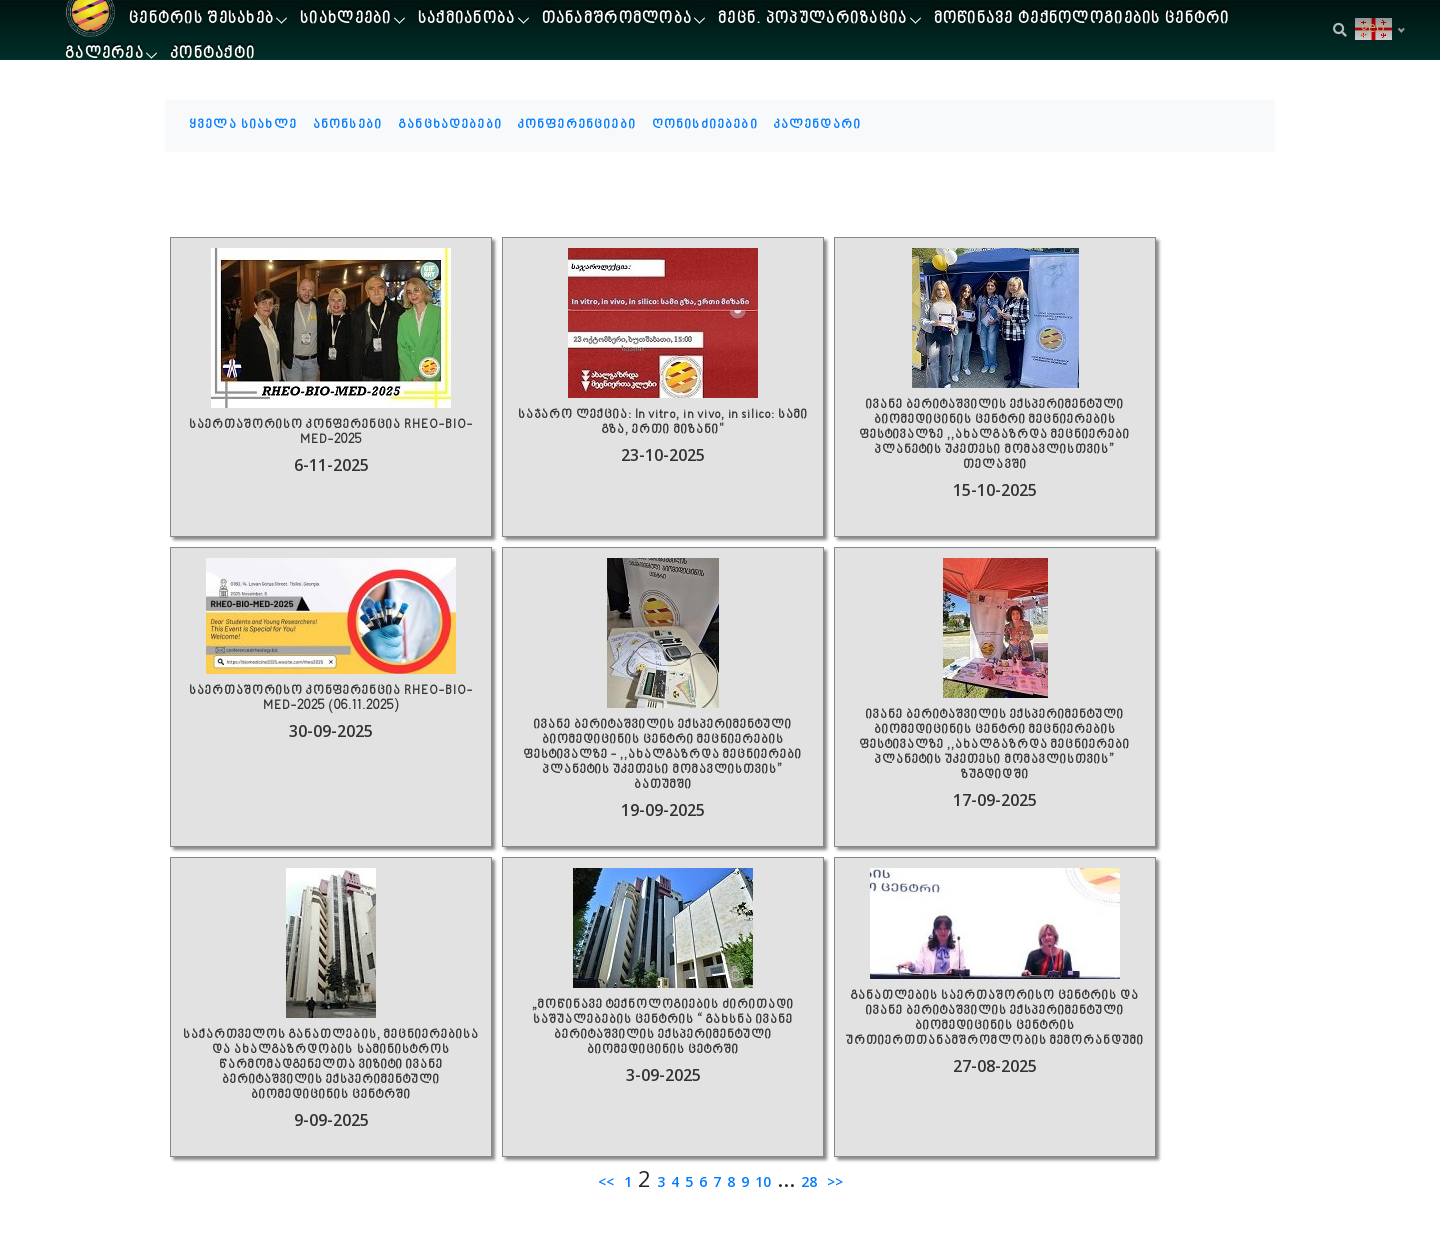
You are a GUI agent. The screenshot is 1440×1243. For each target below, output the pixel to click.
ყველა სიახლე (243, 125)
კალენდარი (817, 125)
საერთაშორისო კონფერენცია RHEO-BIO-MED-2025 (331, 433)
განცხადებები (450, 125)
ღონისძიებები (705, 125)
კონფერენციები (577, 125)
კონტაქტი (212, 54)
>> (833, 1181)
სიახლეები (346, 19)
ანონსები (347, 125)
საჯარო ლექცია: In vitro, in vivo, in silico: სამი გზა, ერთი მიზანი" (662, 423)
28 (809, 1181)
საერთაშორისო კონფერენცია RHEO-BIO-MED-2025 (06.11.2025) (331, 699)
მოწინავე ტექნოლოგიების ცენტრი (1082, 19)
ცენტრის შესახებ (201, 19)
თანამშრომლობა (617, 19)
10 (763, 1181)
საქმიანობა (467, 19)
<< (608, 1181)
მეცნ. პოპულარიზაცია (812, 19)
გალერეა (104, 54)
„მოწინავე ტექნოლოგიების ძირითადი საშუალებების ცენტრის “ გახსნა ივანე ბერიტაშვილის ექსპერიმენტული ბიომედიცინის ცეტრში (662, 1028)
